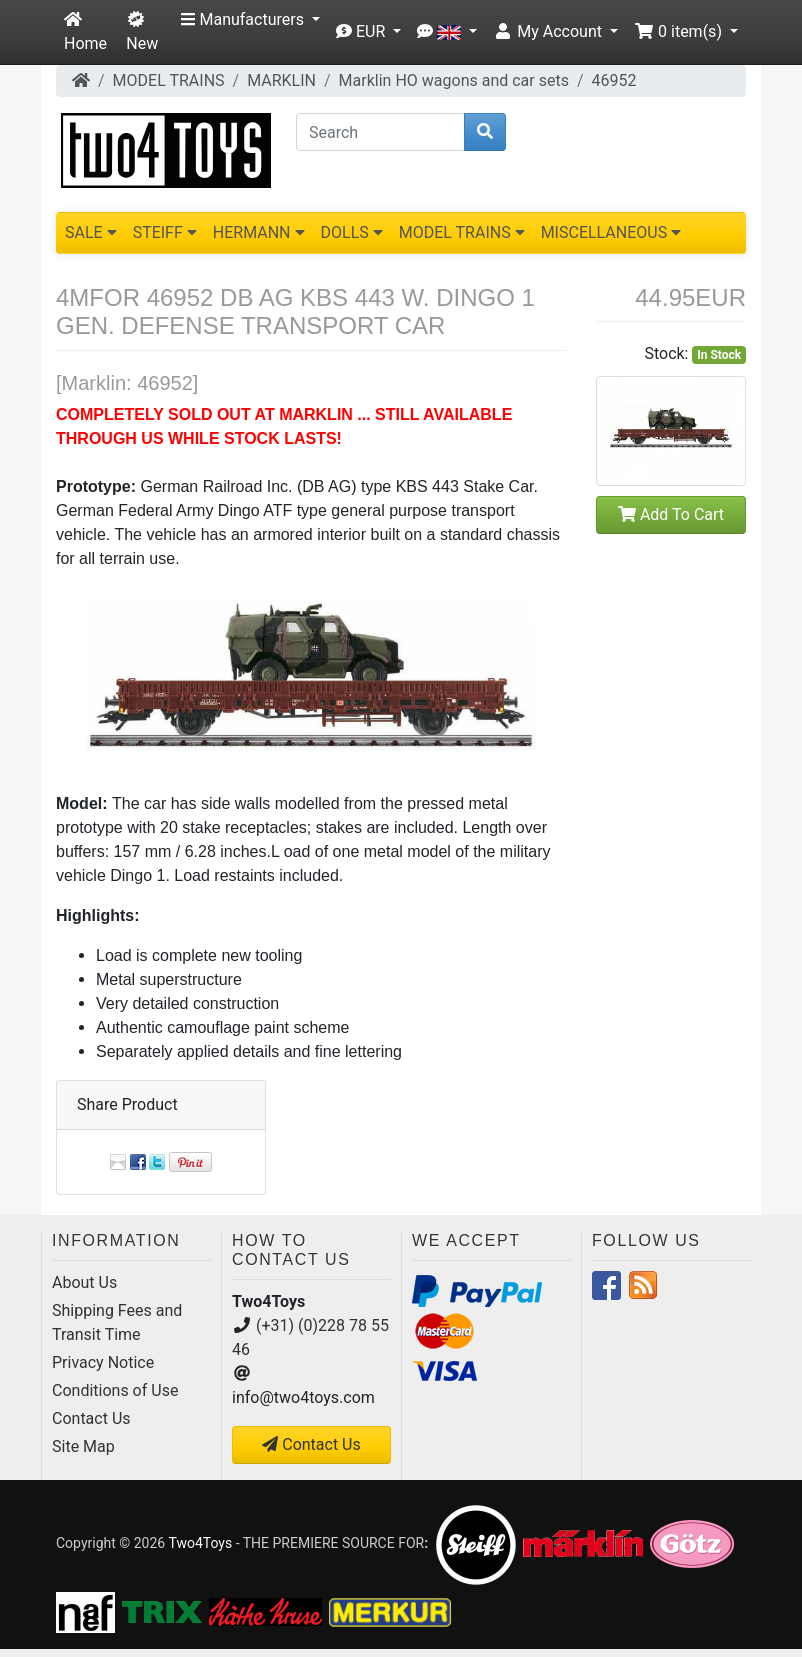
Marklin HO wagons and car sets (454, 80)
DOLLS (352, 232)
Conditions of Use (115, 1390)
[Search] (380, 132)
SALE (91, 232)
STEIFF (165, 232)
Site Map (83, 1446)
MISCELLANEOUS (611, 232)
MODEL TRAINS (169, 80)
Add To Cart (671, 514)
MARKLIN (281, 80)
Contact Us (91, 1418)
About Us (84, 1282)
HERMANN (259, 232)
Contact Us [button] (311, 1444)
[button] (250, 20)
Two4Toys (200, 1543)
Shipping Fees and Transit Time (117, 1322)
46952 (614, 80)
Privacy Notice (103, 1362)
